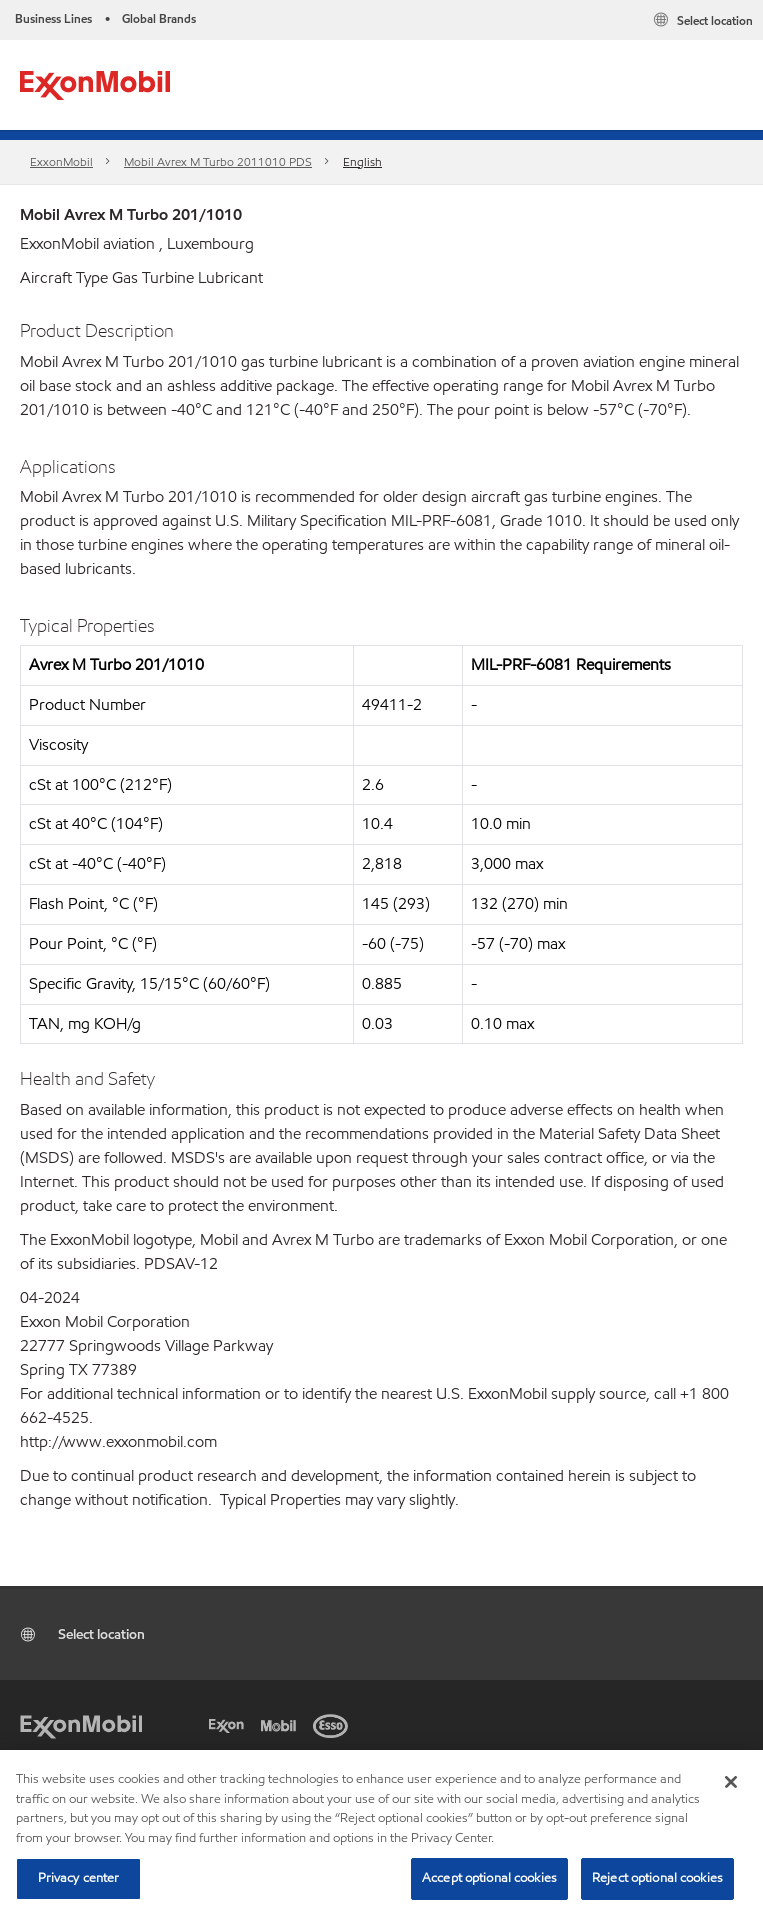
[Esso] (334, 1724)
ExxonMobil (61, 161)
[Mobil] (282, 1724)
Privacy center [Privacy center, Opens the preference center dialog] (79, 1878)
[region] (381, 1835)
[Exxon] (230, 1724)
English (362, 161)
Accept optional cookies (489, 1878)
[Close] (731, 1782)
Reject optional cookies (657, 1878)
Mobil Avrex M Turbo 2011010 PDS (218, 161)
